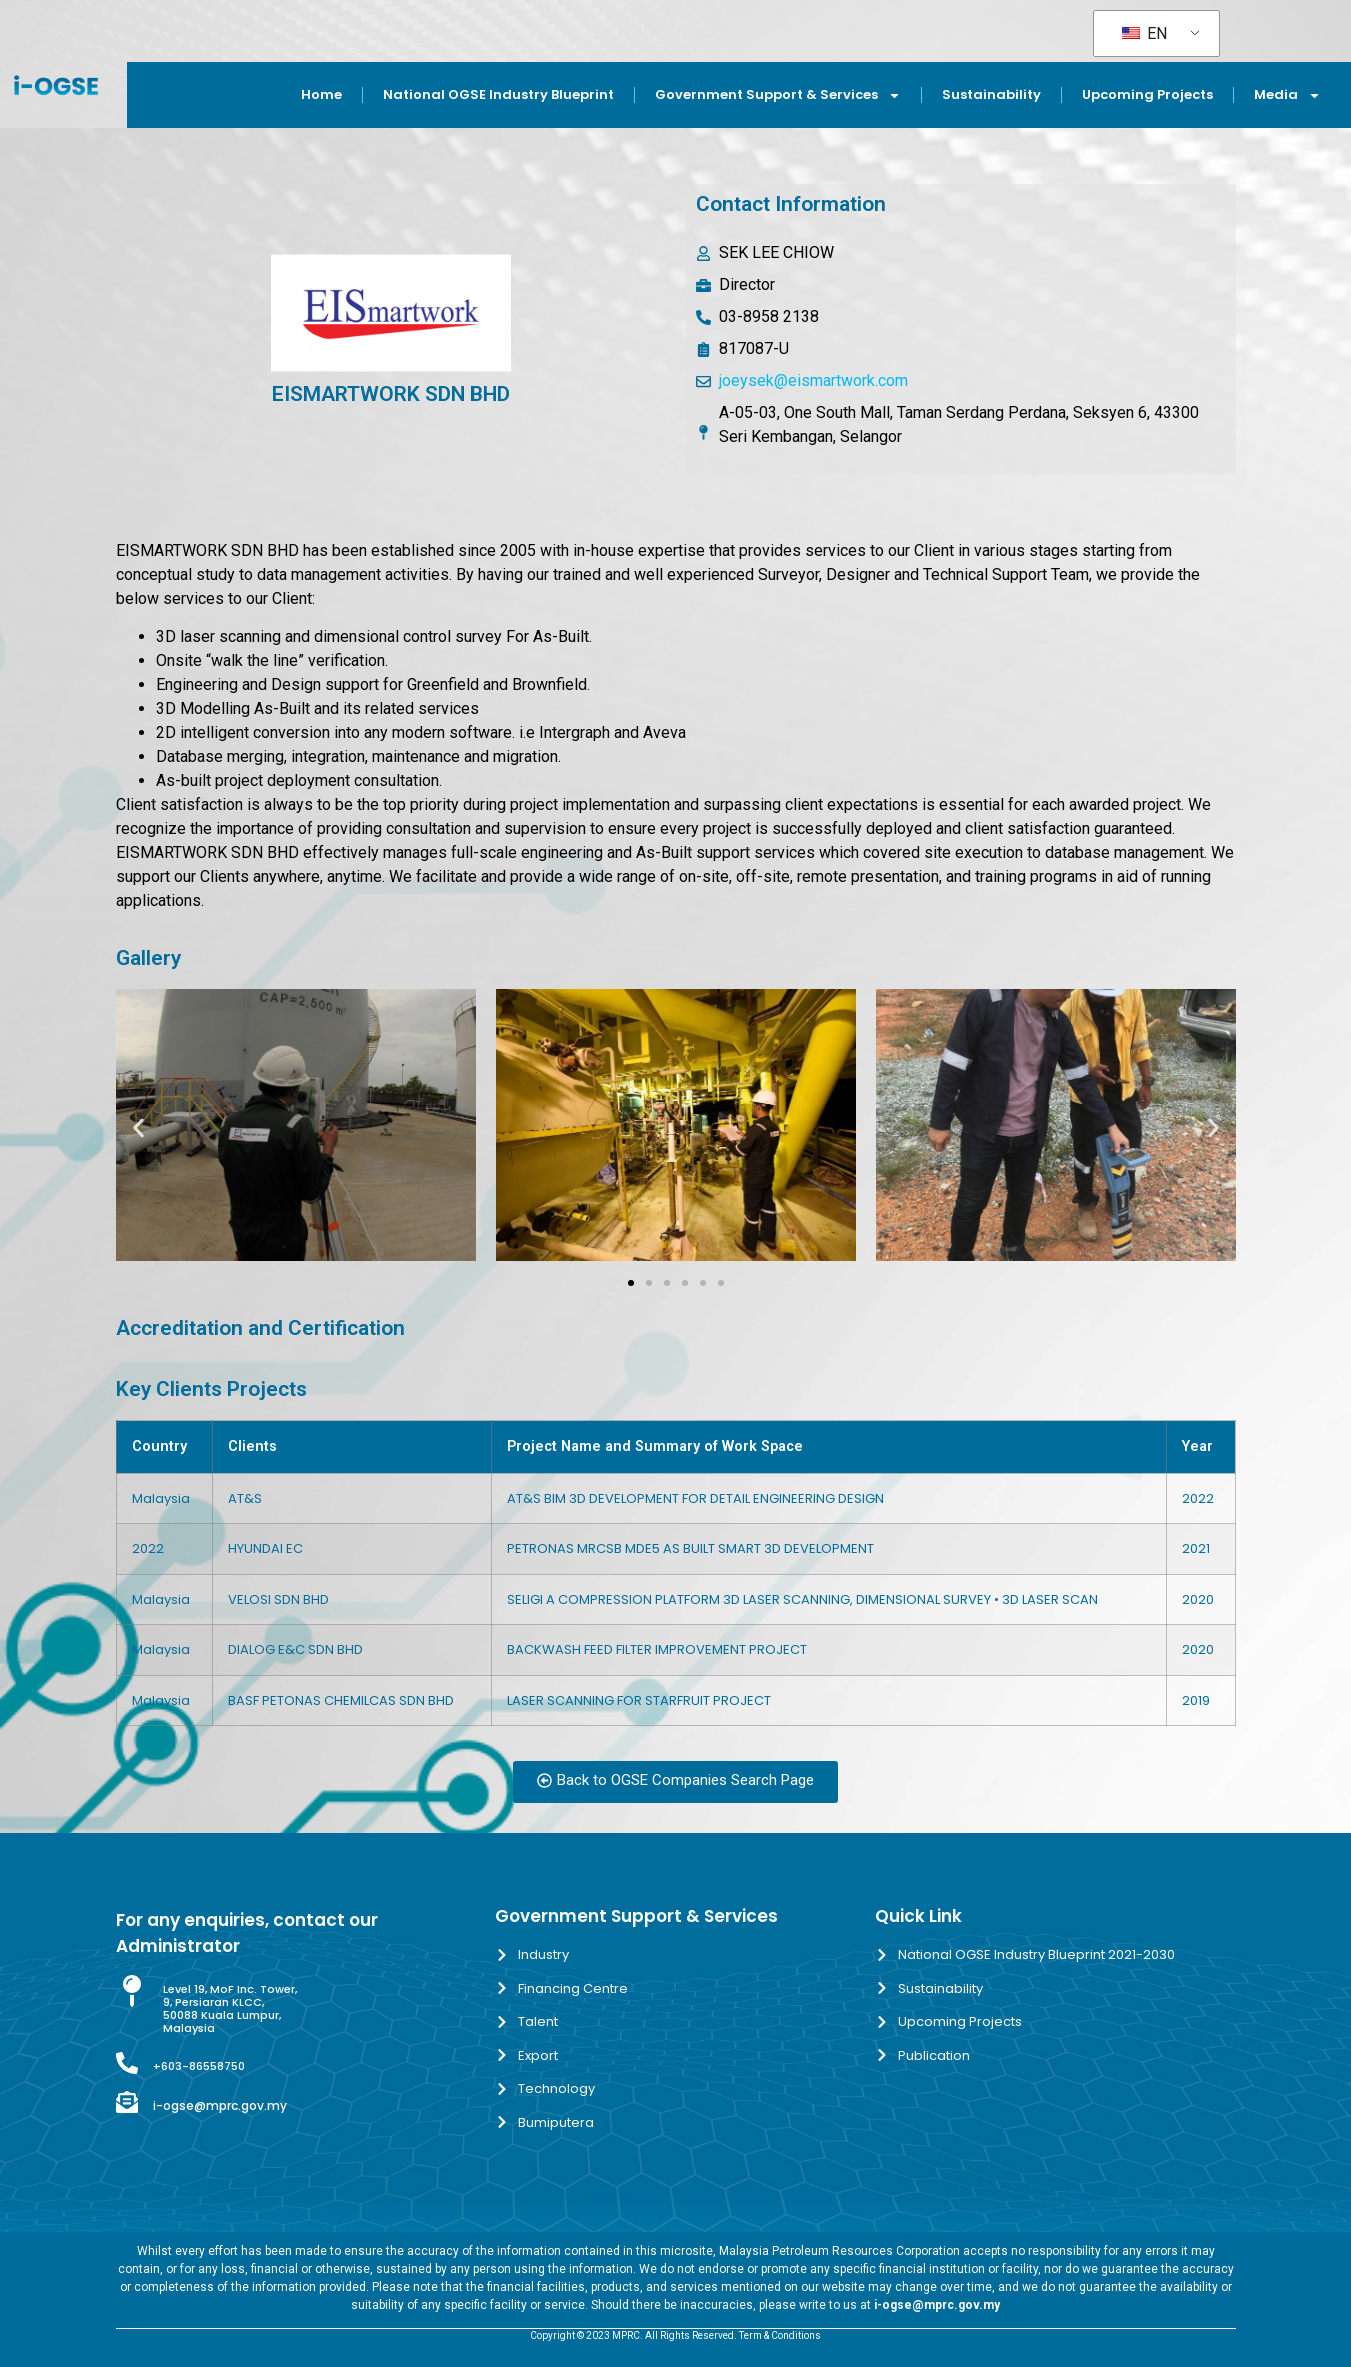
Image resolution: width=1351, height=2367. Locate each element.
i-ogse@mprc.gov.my (220, 2105)
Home (321, 94)
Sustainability (991, 94)
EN (1144, 33)
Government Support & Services (778, 95)
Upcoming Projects (1147, 94)
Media (1287, 95)
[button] (138, 1128)
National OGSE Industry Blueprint (498, 94)
